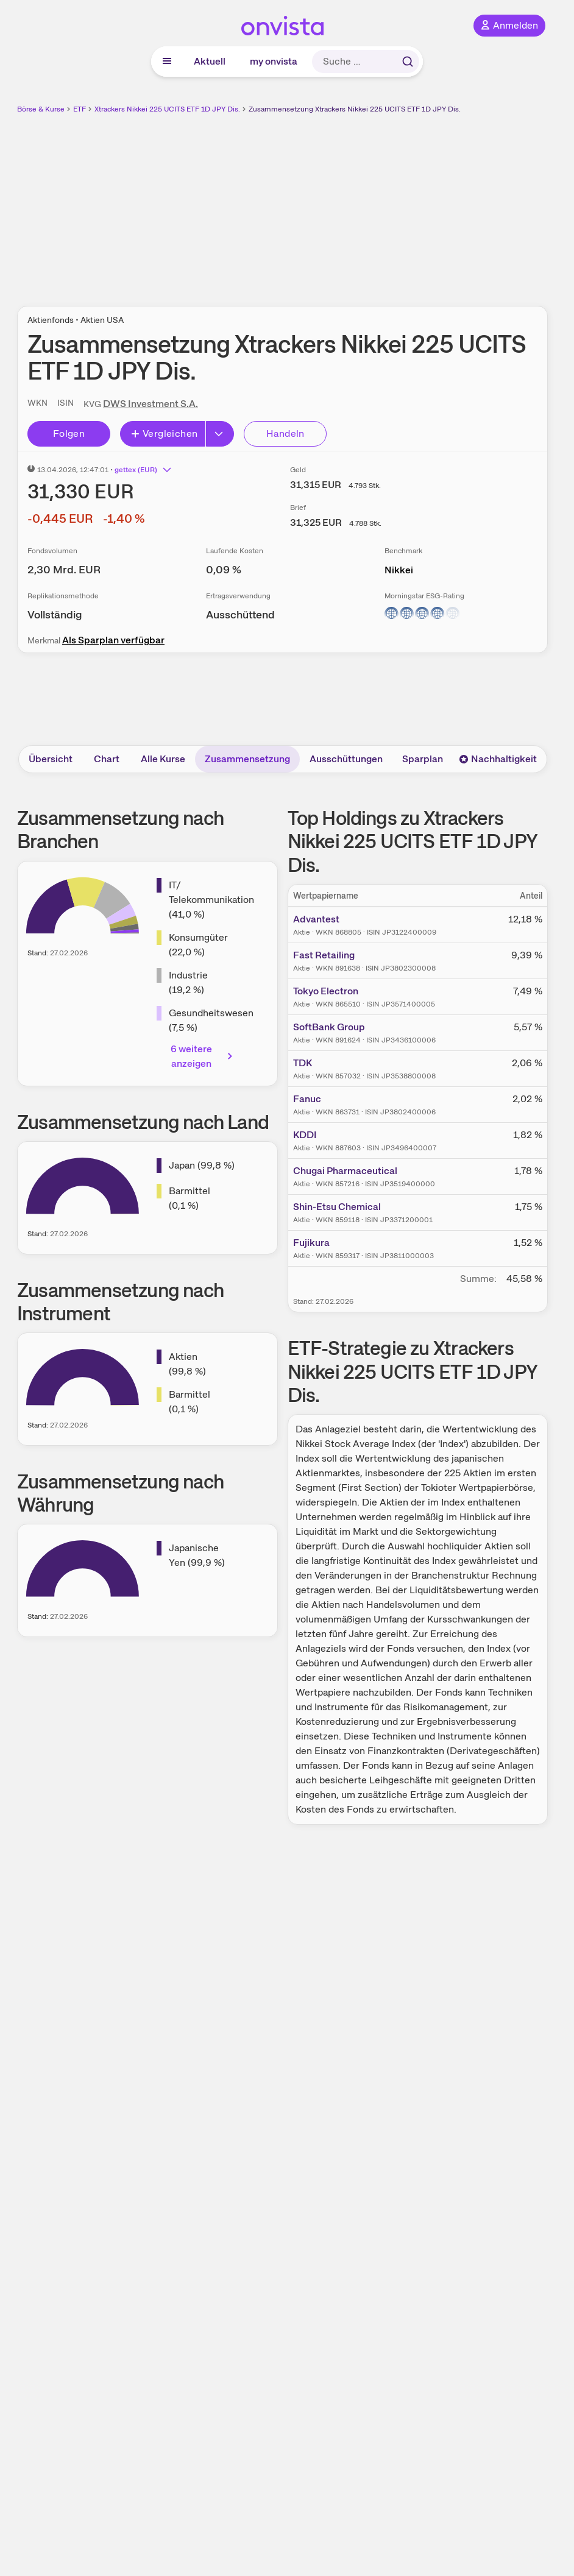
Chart (106, 758)
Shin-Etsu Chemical (337, 1206)
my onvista (273, 61)
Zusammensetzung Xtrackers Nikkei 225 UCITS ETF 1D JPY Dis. (355, 109)
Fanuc (307, 1098)
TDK (302, 1062)
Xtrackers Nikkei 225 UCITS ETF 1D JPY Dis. (167, 109)
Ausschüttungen (346, 758)
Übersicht (51, 758)
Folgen (69, 433)
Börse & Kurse (41, 109)
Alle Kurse (163, 758)
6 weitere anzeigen (203, 1056)
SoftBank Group (329, 1027)
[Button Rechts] (220, 434)
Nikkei (398, 570)
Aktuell (209, 61)
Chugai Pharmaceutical (345, 1170)
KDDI (305, 1134)
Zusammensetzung (247, 758)
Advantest (316, 919)
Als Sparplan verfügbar (113, 640)
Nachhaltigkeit (498, 758)
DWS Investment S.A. (150, 403)
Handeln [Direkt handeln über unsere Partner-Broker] (285, 433)
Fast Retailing (324, 955)
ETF (79, 109)
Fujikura (311, 1242)
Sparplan (422, 758)
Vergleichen (163, 433)
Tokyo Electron (325, 991)
